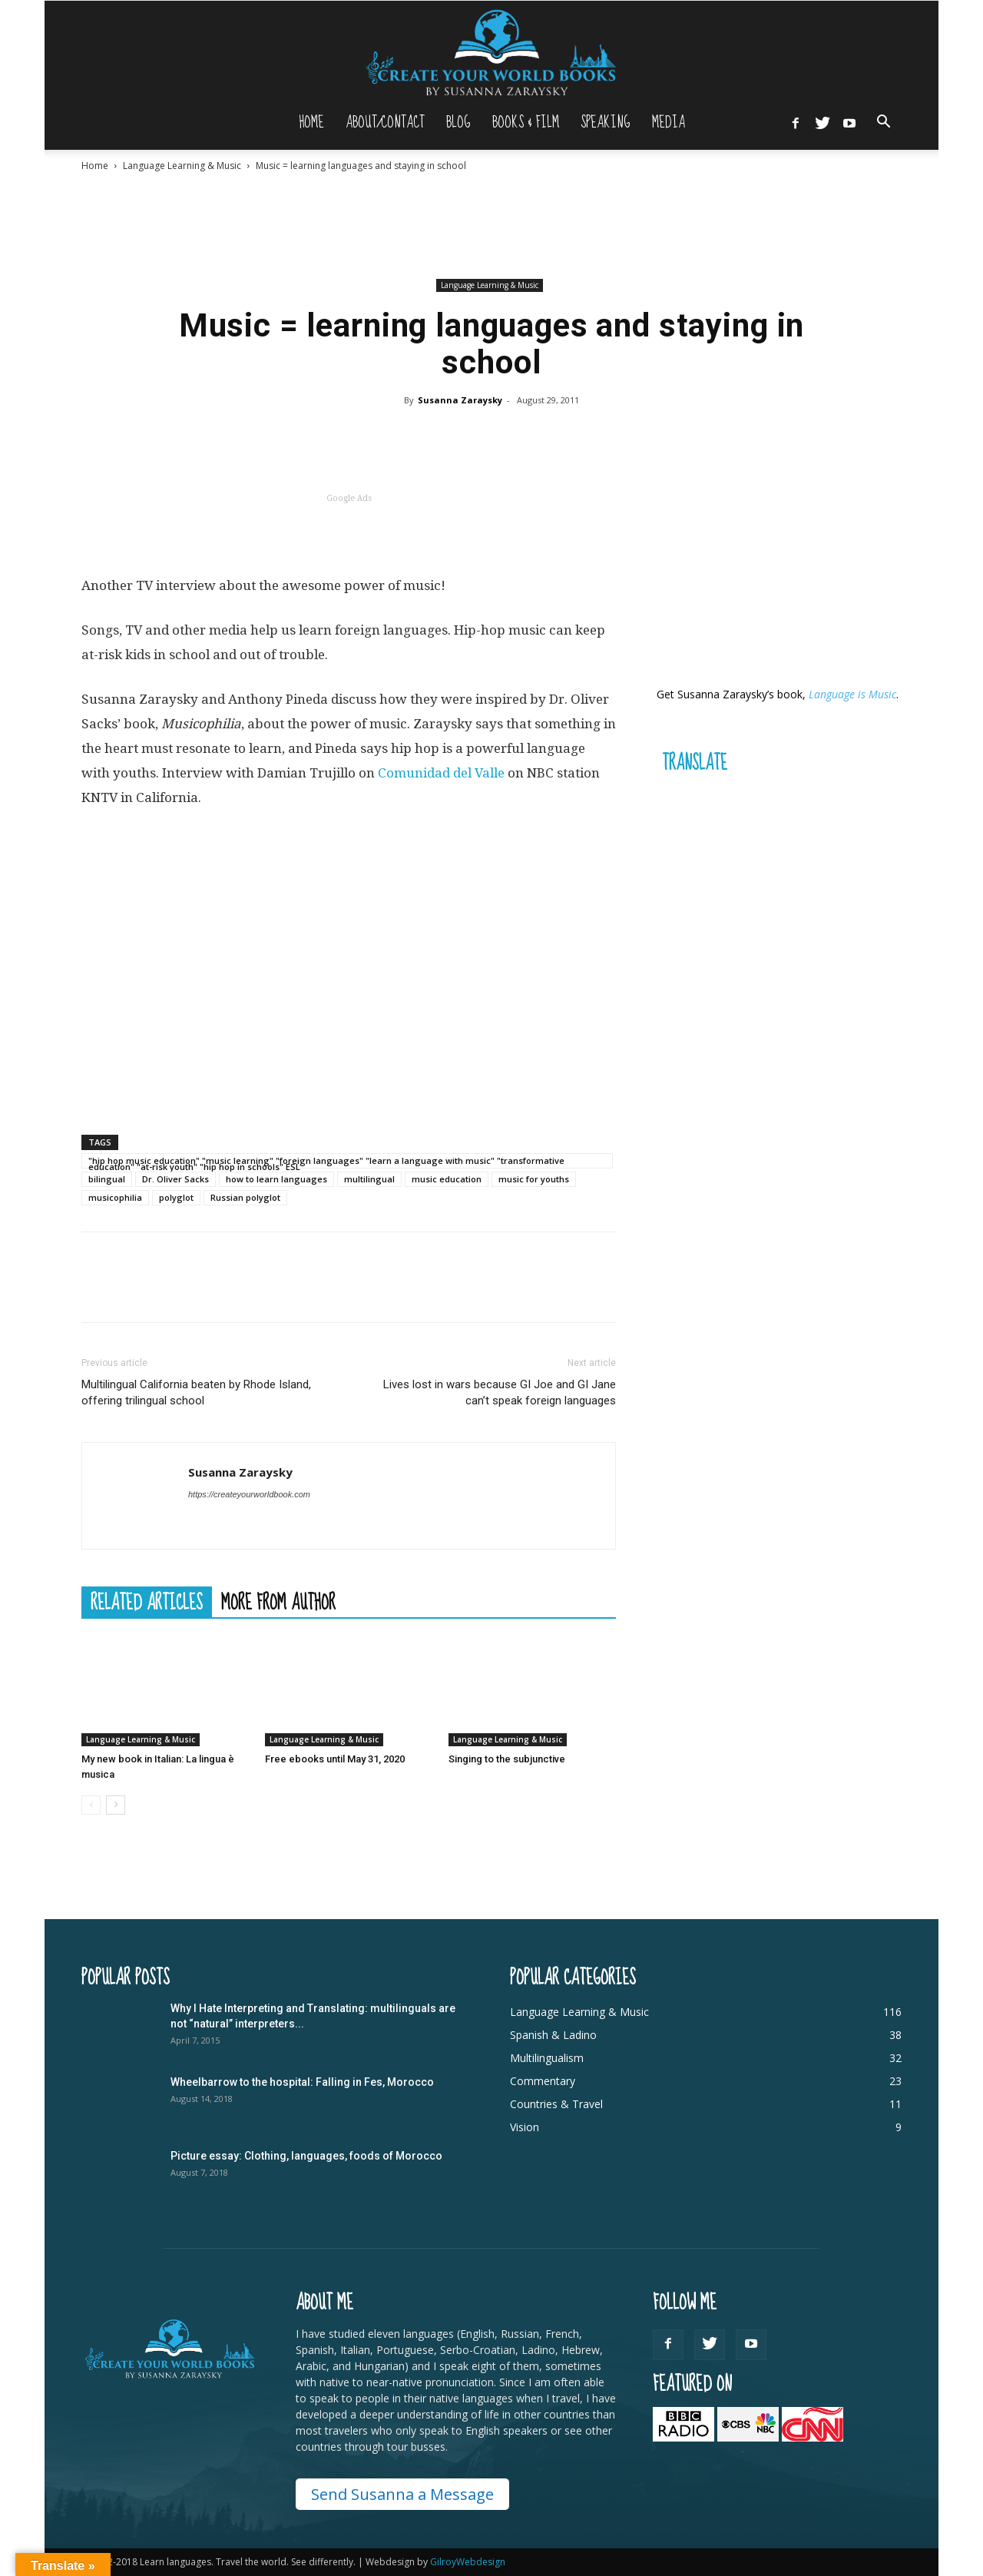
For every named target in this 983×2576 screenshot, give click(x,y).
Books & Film (525, 122)
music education (447, 1179)
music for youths (533, 1179)
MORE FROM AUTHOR (278, 1601)
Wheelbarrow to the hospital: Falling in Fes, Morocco (302, 2082)
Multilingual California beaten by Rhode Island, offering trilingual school (196, 1392)
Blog (458, 122)
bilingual (106, 1179)
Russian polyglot (245, 1197)
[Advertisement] (491, 225)
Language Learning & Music (182, 165)
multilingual (369, 1179)
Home (311, 122)
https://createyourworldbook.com (249, 1494)
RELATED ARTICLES (147, 1601)
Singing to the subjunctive (506, 1759)
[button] (883, 123)
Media (668, 122)
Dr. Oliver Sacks (175, 1179)
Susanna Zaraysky (460, 400)
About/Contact (385, 122)
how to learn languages (276, 1179)
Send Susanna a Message (402, 2494)
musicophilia (115, 1197)
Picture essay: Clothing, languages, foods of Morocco (306, 2156)
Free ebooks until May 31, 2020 (335, 1759)
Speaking (606, 122)
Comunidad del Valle (441, 773)
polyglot (176, 1197)
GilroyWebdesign (467, 2561)
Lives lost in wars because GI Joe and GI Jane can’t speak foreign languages (499, 1392)
